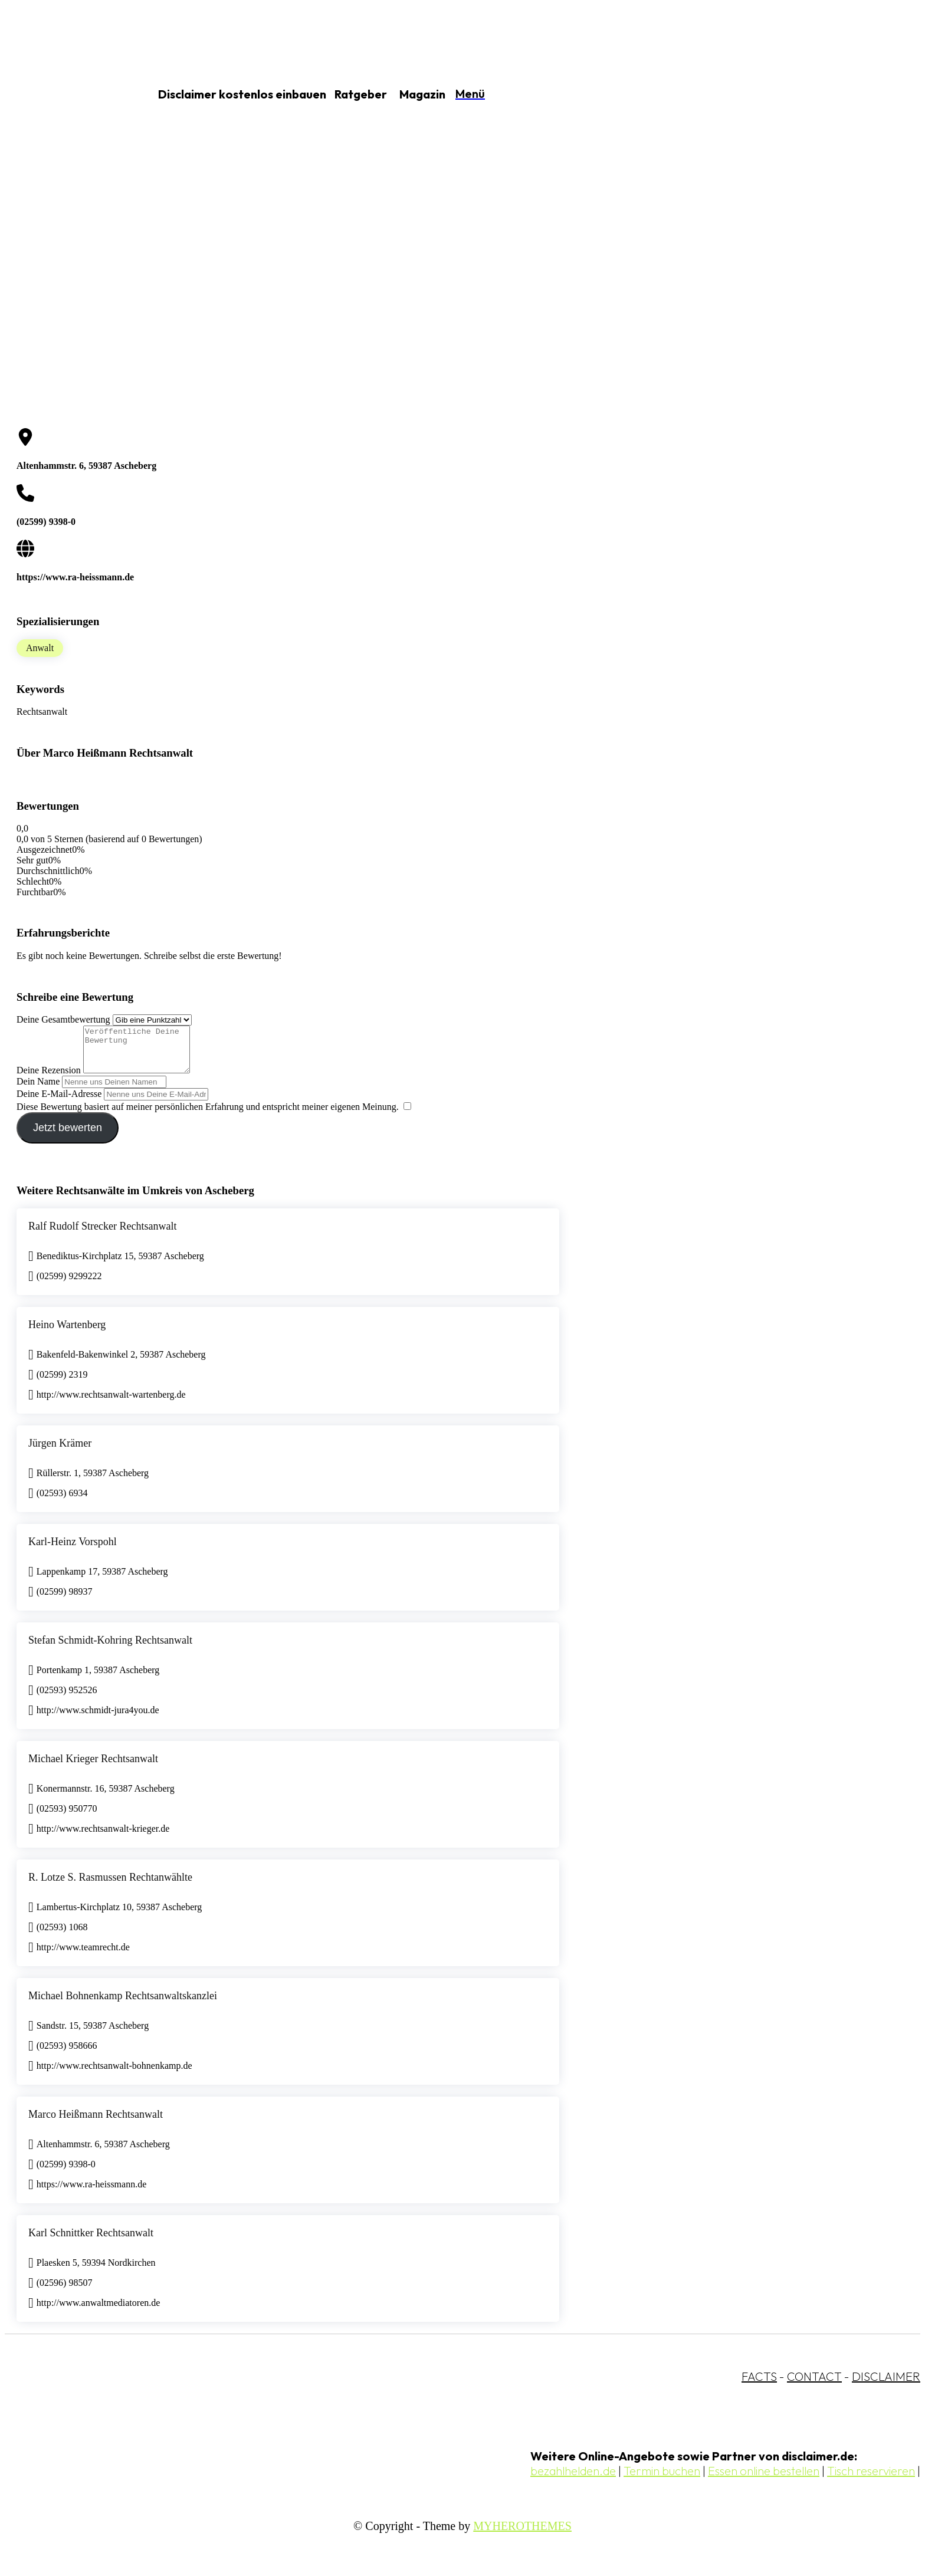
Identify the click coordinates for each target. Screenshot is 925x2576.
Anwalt (40, 648)
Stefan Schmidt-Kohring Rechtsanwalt (110, 1649)
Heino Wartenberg (67, 1333)
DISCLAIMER (886, 2385)
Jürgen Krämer (59, 1452)
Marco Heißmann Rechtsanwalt (95, 2123)
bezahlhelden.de (573, 2479)
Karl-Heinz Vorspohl (72, 1550)
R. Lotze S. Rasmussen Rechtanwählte (110, 1886)
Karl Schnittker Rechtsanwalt (90, 2242)
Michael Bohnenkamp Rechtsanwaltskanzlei (122, 2004)
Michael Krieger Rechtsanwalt (93, 1767)
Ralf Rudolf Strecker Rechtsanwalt (102, 1235)
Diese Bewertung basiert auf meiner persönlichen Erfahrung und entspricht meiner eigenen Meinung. (208, 1115)
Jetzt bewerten (67, 1136)
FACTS (759, 2385)
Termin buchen (662, 2479)
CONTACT (814, 2385)
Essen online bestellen (763, 2479)
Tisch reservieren (871, 2479)
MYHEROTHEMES (522, 2534)
